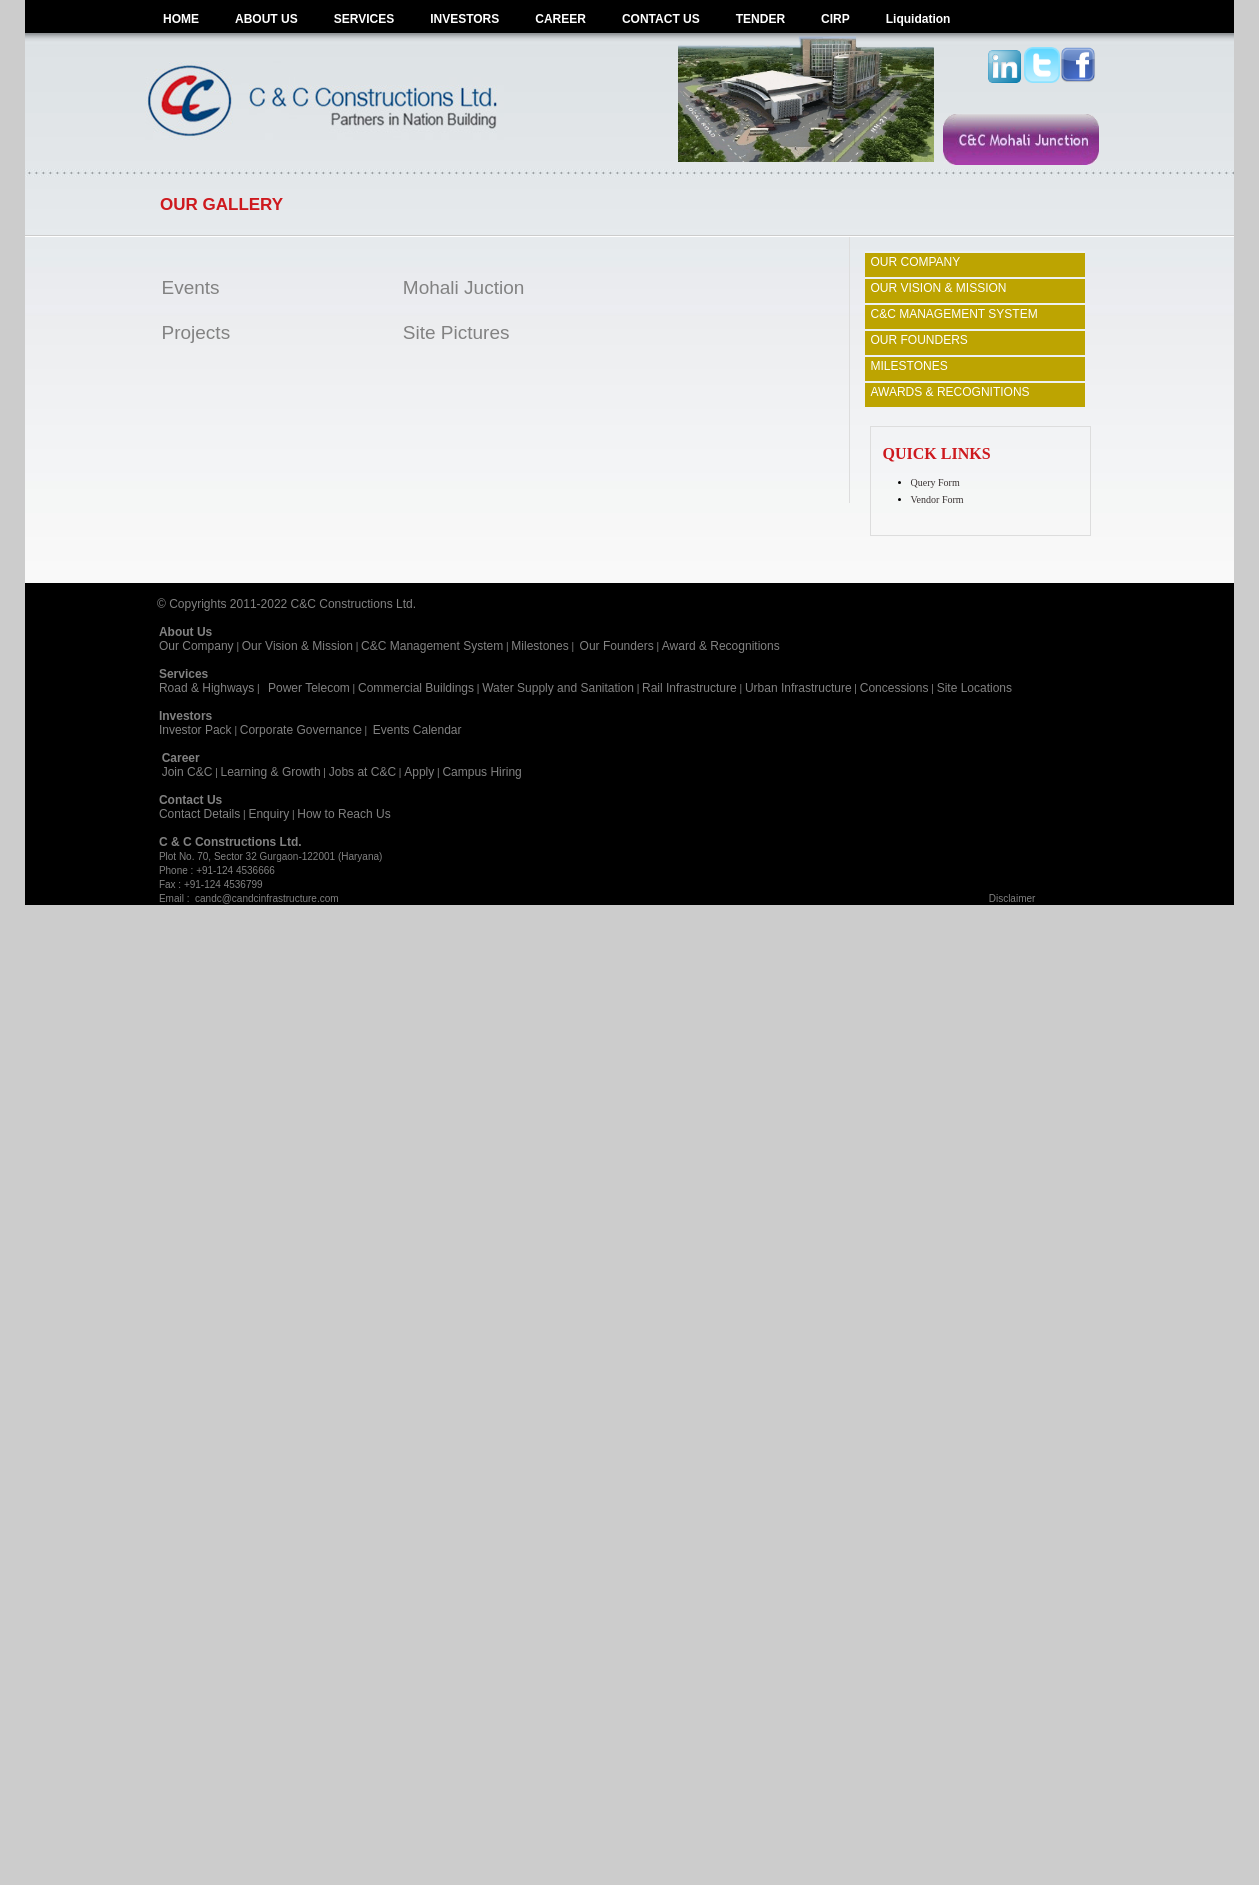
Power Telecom (309, 688)
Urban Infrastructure (798, 688)
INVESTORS (464, 19)
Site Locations (974, 688)
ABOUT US (266, 19)
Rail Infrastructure (689, 688)
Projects (196, 332)
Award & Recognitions (721, 646)
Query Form (935, 482)
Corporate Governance (301, 730)
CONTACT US (661, 19)
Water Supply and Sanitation (558, 688)
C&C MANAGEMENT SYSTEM (954, 314)
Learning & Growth (271, 772)
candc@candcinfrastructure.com (267, 898)
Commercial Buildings (416, 688)
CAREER (560, 19)
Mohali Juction (463, 287)
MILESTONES (909, 366)
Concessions (894, 688)
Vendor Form (937, 499)
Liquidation (918, 19)
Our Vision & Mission (297, 646)
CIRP (835, 19)
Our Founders (617, 646)
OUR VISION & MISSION (939, 288)
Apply (419, 772)
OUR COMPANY (916, 262)
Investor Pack (195, 730)
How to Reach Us (343, 814)
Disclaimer (1012, 898)
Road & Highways (206, 688)
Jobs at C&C (362, 772)
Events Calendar (417, 730)
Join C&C (187, 772)
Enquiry (268, 814)
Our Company (196, 646)
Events (191, 287)
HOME (181, 19)
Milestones (539, 646)
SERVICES (364, 19)
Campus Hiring (485, 772)
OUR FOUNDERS (919, 340)
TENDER (760, 19)
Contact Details (199, 814)
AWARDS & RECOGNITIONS (950, 392)
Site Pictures (456, 332)
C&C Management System (432, 646)
